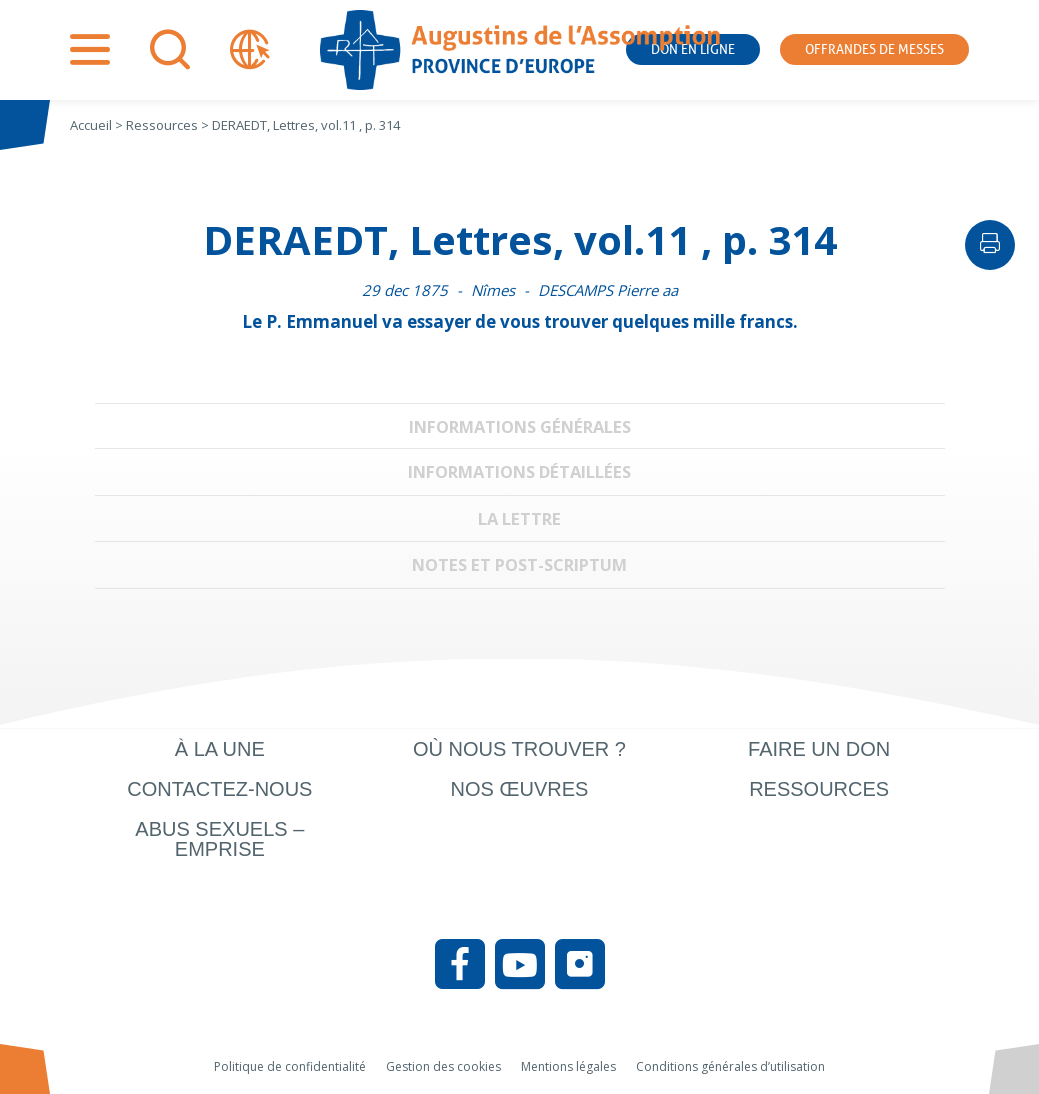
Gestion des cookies (443, 1066)
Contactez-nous (219, 789)
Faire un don (819, 749)
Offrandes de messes (874, 49)
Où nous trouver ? (519, 749)
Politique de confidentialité (290, 1066)
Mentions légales (568, 1066)
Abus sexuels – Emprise (219, 839)
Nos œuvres (520, 789)
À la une (220, 749)
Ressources (819, 789)
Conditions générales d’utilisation (730, 1066)
